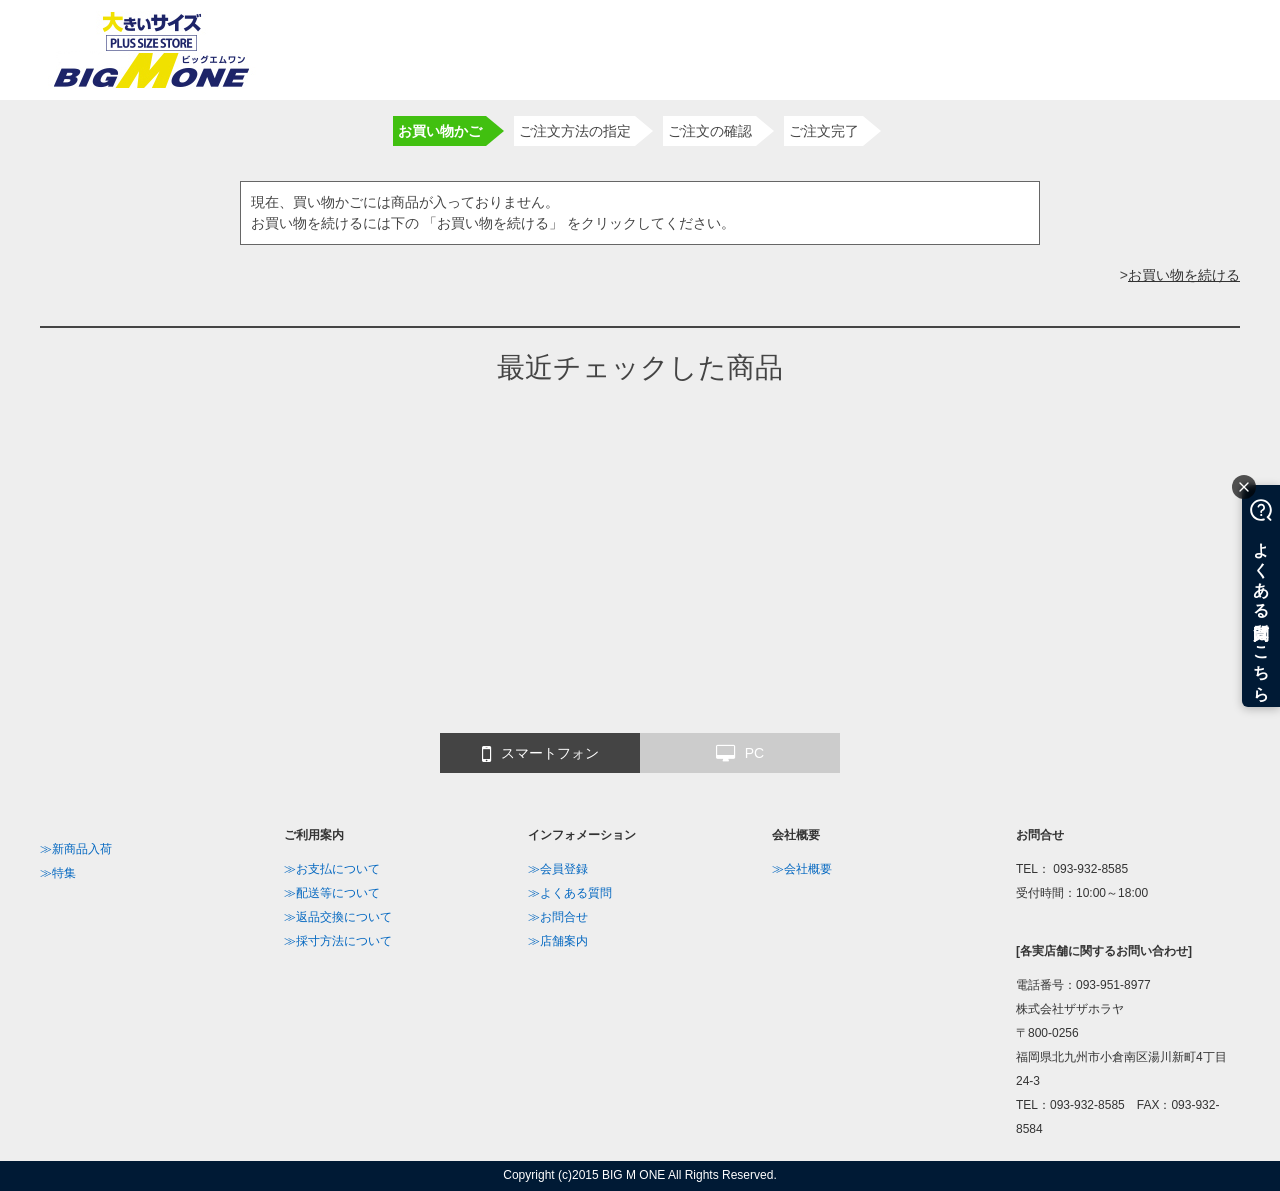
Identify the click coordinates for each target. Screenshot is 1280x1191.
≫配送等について (332, 893)
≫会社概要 (802, 869)
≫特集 (58, 873)
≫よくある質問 (570, 893)
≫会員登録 (558, 869)
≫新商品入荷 (76, 849)
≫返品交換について (338, 917)
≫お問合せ (558, 917)
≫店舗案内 (558, 941)
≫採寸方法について (338, 941)
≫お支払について (332, 869)
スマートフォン (540, 754)
